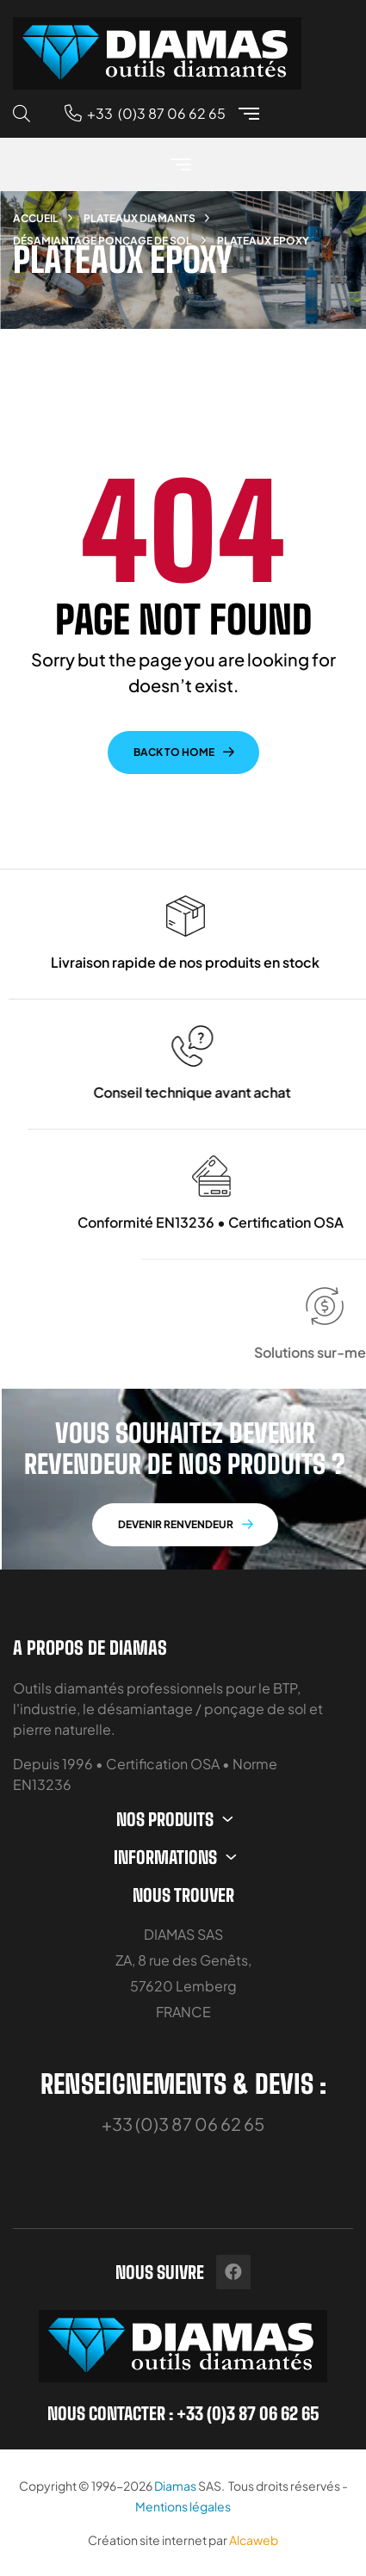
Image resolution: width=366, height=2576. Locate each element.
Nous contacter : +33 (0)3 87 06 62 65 (183, 2413)
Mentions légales (183, 2506)
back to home (173, 752)
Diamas (175, 2485)
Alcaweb (253, 2540)
